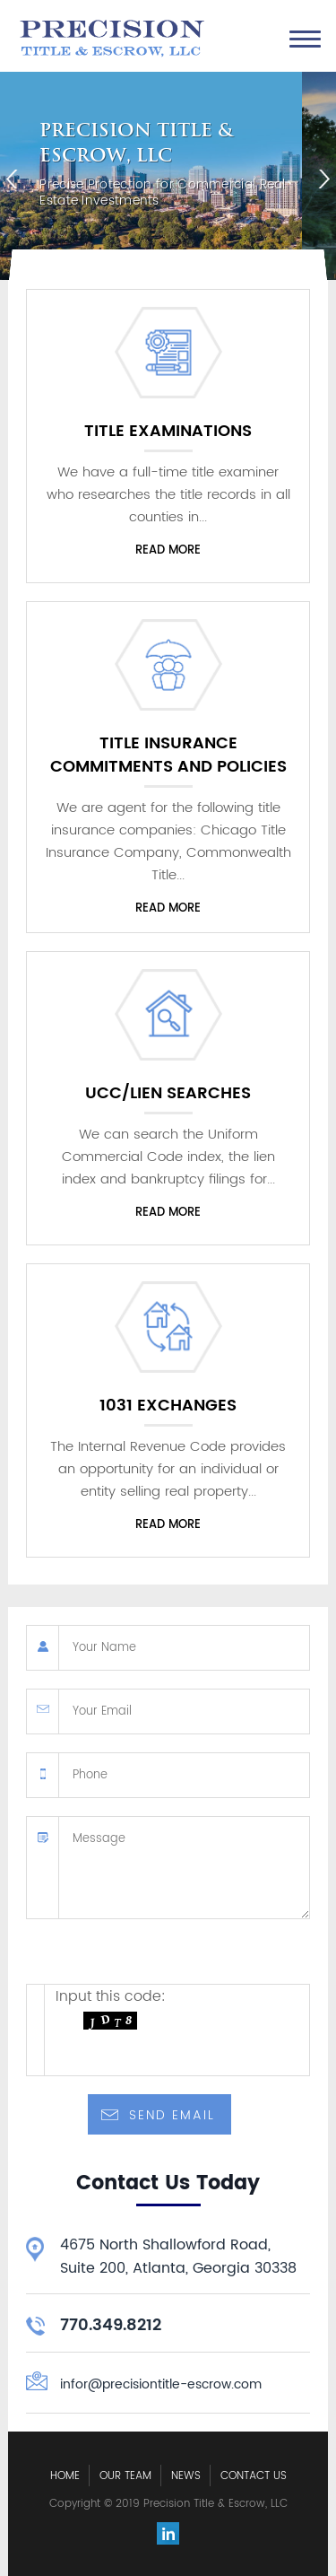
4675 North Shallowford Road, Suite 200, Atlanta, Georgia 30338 (178, 2256)
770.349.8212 (110, 2325)
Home (65, 2475)
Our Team (125, 2475)
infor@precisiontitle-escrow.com (161, 2384)
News (186, 2475)
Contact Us (253, 2475)
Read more (168, 550)
